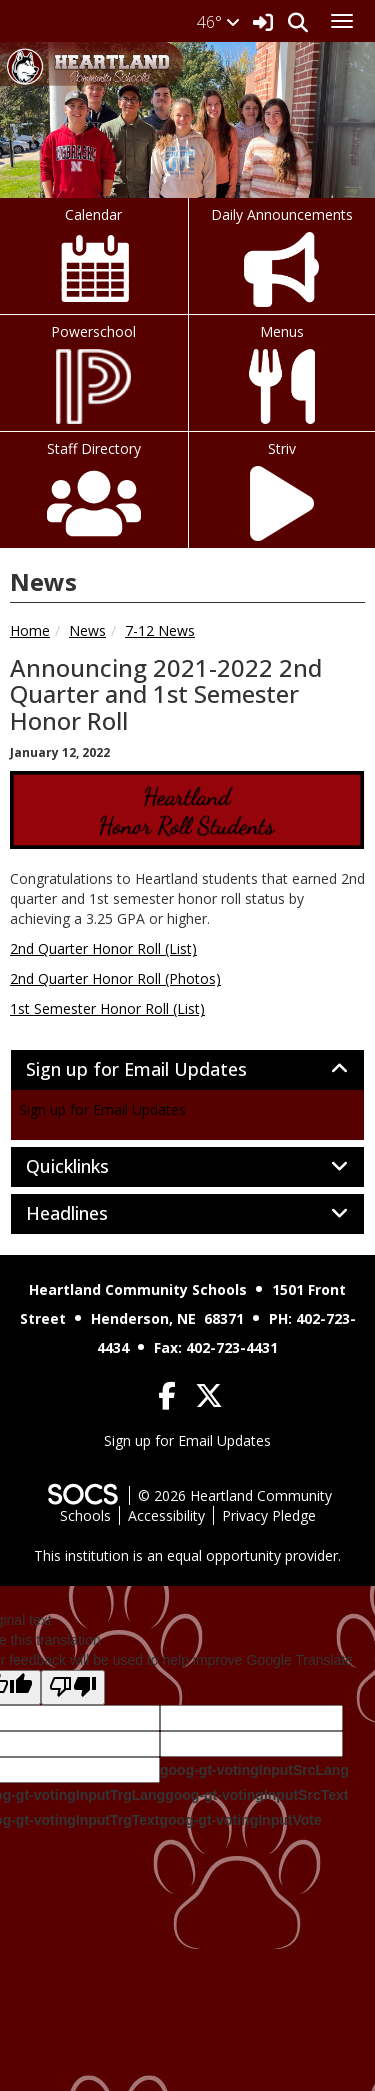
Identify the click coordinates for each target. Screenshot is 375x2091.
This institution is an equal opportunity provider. (187, 1555)
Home (30, 630)
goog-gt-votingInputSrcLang (254, 1770)
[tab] (187, 1070)
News (87, 630)
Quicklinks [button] (89, 1167)
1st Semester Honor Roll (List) (107, 1008)
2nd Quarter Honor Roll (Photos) (115, 978)
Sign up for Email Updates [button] (158, 1070)
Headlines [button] (89, 1214)
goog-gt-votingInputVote (240, 1820)
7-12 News (160, 630)
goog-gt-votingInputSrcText (256, 1795)
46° (218, 22)
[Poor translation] (73, 1687)
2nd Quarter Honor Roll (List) (103, 948)
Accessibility (166, 1515)
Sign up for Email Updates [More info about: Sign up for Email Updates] (102, 1109)
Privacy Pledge (269, 1515)
